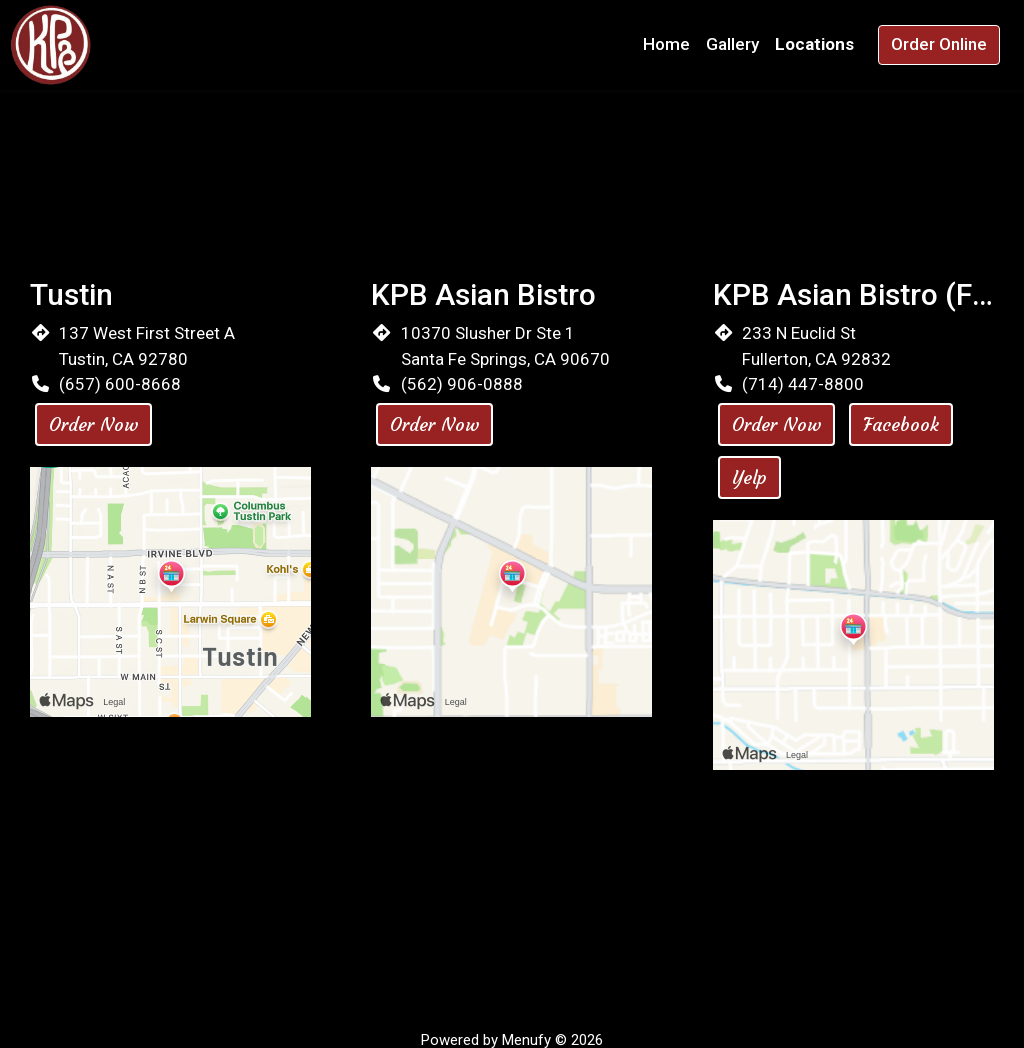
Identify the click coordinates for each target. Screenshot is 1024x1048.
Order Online (939, 44)
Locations (814, 44)
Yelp (749, 477)
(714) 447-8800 (803, 384)
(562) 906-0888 (462, 384)
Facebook (901, 424)
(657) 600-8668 (120, 384)
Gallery (732, 44)
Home (666, 44)
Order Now (93, 424)
